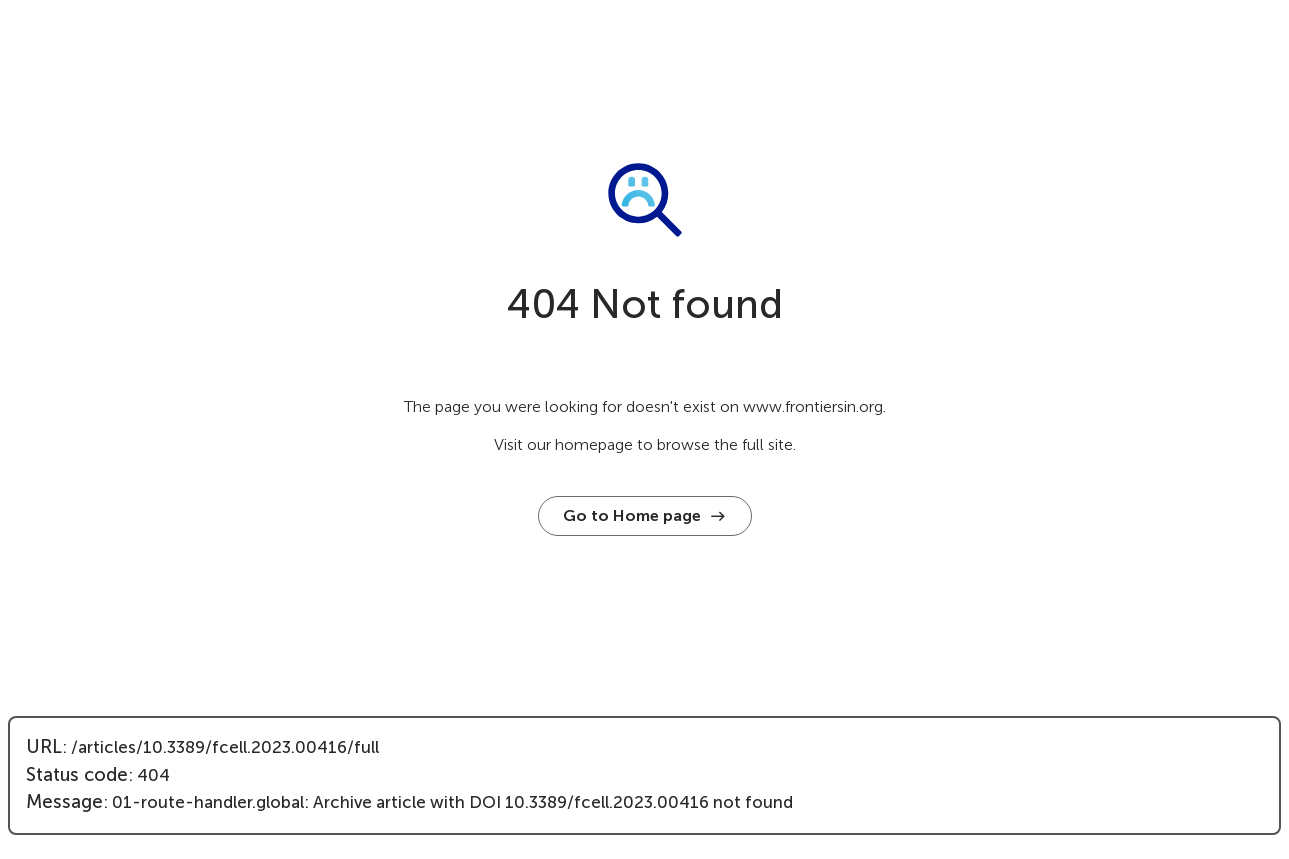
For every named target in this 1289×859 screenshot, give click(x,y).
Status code (77, 775)
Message (64, 802)
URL (44, 747)
